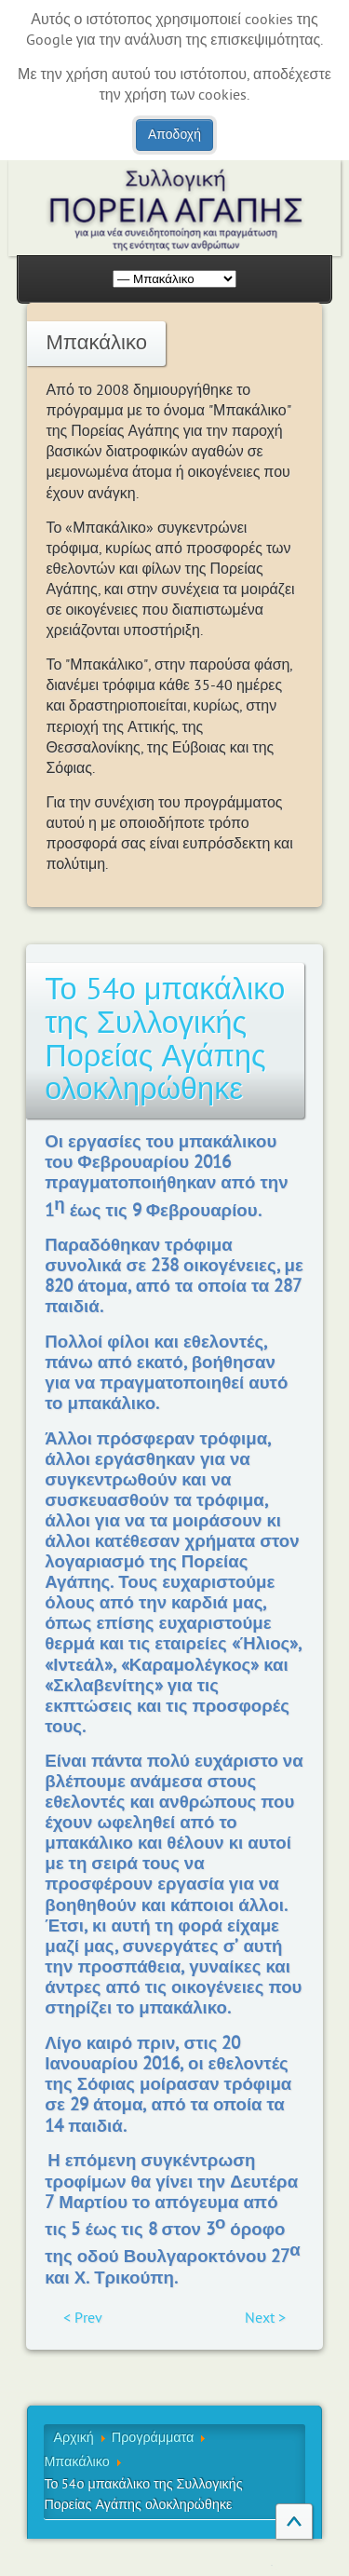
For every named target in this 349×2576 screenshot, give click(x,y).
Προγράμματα (153, 2438)
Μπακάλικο (76, 2462)
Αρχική (73, 2438)
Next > (265, 2318)
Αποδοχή (174, 135)
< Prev (82, 2318)
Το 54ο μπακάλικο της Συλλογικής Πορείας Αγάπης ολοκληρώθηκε (165, 1039)
